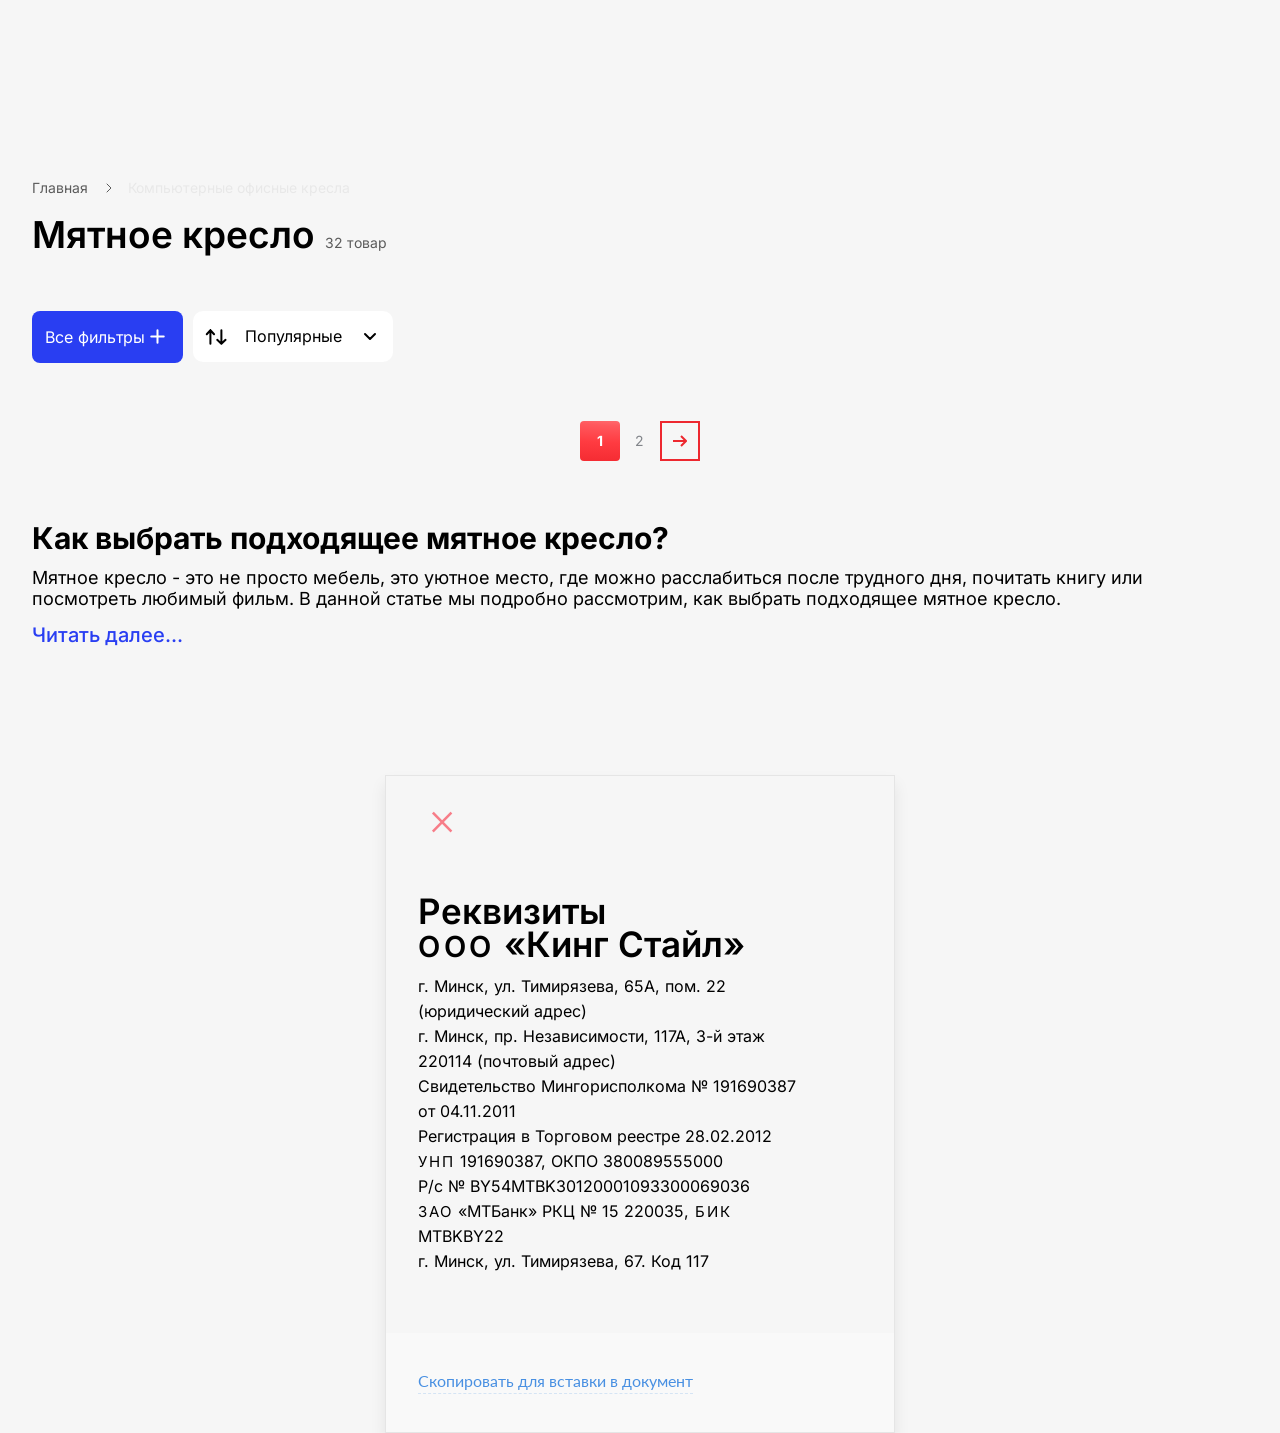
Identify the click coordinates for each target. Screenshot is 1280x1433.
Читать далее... (107, 635)
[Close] (447, 825)
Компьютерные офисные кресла (239, 187)
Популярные (293, 336)
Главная (60, 187)
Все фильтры (95, 337)
